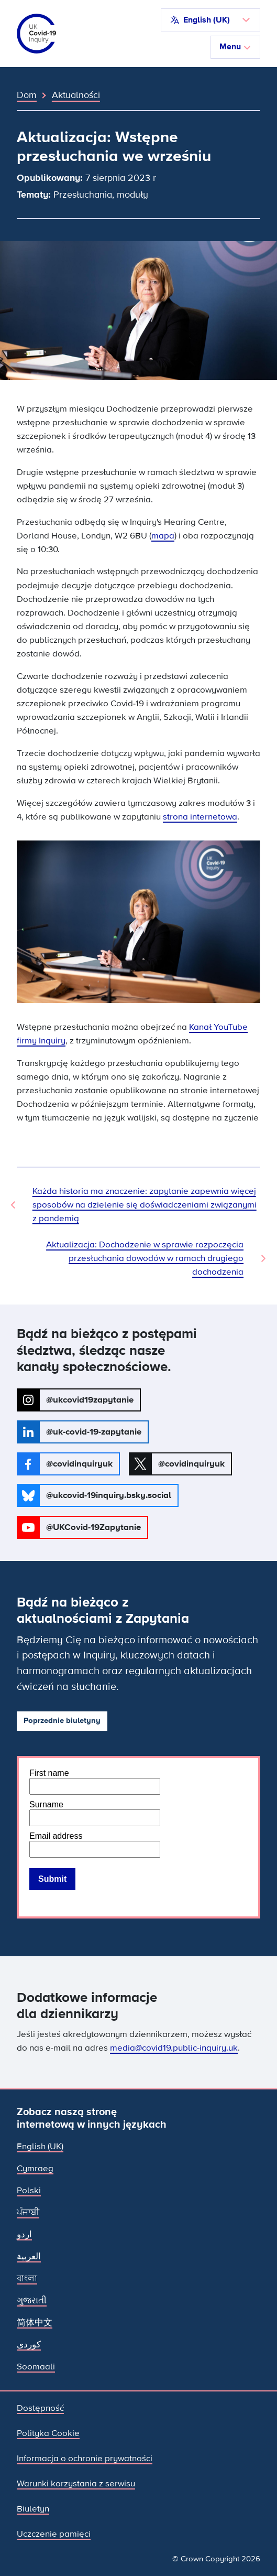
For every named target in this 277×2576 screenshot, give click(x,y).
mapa (162, 535)
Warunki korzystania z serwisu (76, 2483)
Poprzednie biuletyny (62, 1721)
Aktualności (76, 95)
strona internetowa (200, 816)
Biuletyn (33, 2508)
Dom (27, 95)
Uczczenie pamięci (54, 2533)
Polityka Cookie (48, 2433)
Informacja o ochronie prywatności (84, 2458)
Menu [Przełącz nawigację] (235, 46)
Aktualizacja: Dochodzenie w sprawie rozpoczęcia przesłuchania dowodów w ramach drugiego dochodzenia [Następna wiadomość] (144, 1258)
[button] (210, 19)
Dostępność (40, 2407)
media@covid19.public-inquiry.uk (174, 2047)
